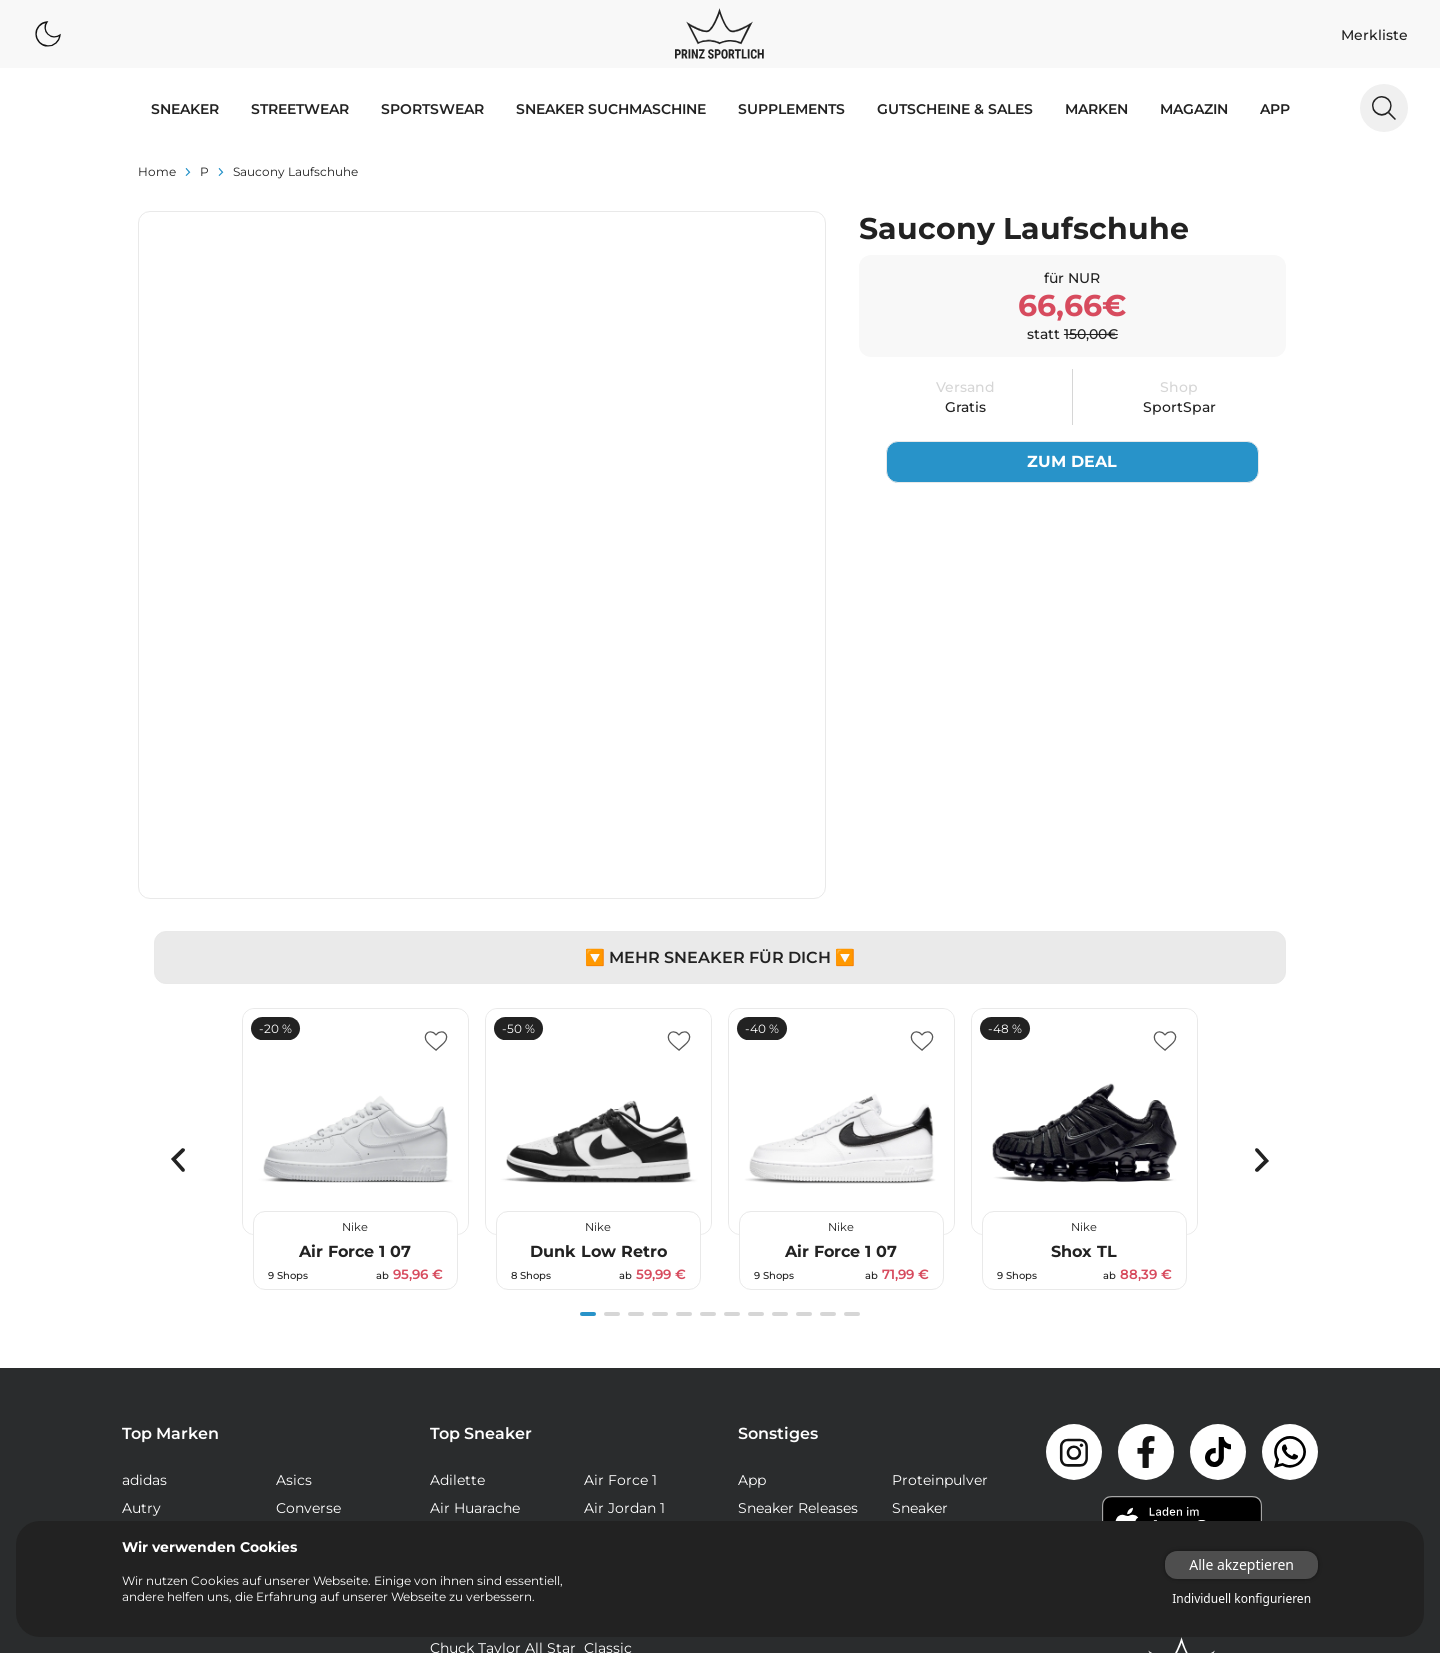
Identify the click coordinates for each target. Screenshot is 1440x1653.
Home (157, 171)
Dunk (449, 1430)
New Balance (167, 1262)
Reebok (302, 1290)
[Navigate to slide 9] (780, 1040)
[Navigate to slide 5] (684, 1040)
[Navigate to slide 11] (828, 1040)
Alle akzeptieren (1241, 1564)
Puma (143, 1290)
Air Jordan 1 (624, 1234)
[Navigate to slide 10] (804, 1040)
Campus (613, 1346)
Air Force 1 (620, 1206)
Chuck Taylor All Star (503, 1374)
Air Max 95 (466, 1290)
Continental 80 (636, 1402)
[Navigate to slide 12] (852, 1040)
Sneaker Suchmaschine (611, 109)
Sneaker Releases (798, 1234)
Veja (290, 1318)
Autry (141, 1234)
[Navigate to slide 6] (708, 1040)
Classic (608, 1374)
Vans (138, 1318)
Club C (453, 1402)
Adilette (457, 1206)
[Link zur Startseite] (1182, 1389)
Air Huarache (475, 1234)
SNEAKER (185, 109)
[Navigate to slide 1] (588, 1040)
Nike (291, 1262)
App (1275, 109)
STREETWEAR (300, 109)
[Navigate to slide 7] (732, 1040)
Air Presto (619, 1318)
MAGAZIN (1194, 109)
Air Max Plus (473, 1318)
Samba (608, 1486)
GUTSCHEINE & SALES (955, 109)
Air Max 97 (620, 1290)
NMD (448, 1458)
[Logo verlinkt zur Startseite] (719, 34)
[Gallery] (720, 876)
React (450, 1486)
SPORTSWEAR (432, 109)
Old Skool (618, 1458)
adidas (144, 1206)
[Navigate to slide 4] (660, 1040)
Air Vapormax (477, 1346)
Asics (294, 1206)
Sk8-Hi (453, 1514)
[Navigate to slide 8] (756, 1040)
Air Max (456, 1262)
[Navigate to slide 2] (612, 1040)
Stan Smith (623, 1514)
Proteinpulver (940, 1206)
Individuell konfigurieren (1241, 1599)
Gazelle (609, 1430)
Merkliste (1374, 35)
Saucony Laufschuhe (295, 171)
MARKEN (1096, 109)
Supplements (791, 109)
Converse (308, 1234)
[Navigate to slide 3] (636, 1040)
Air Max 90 (621, 1262)
